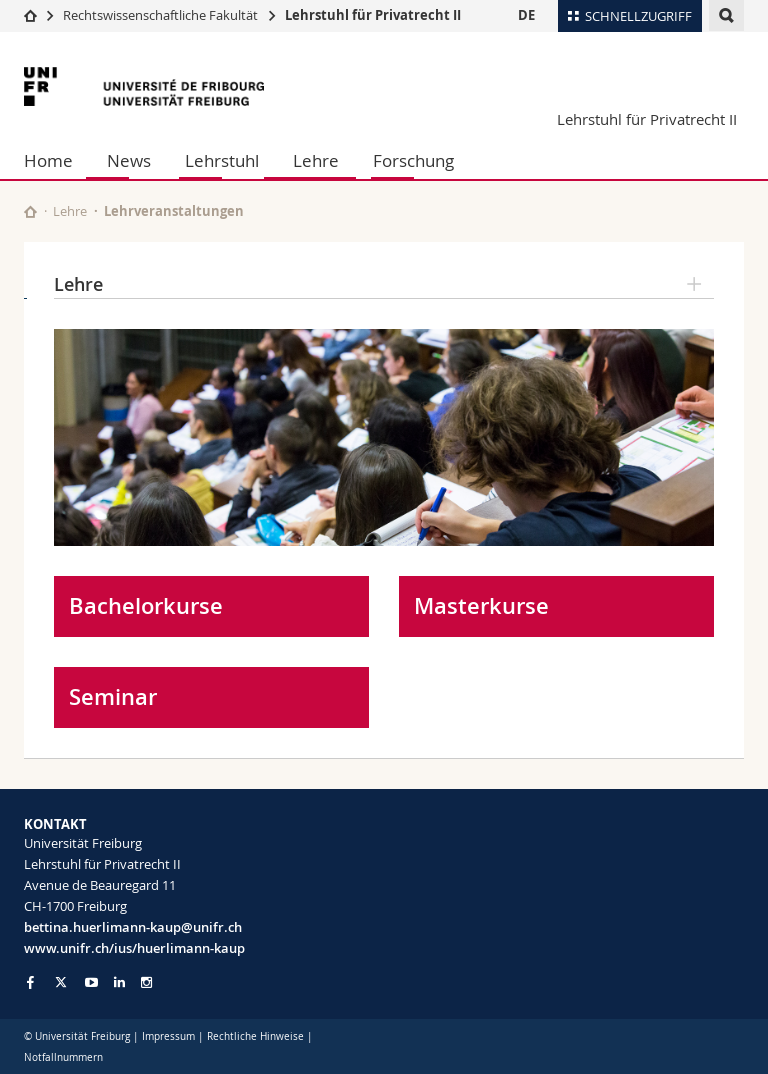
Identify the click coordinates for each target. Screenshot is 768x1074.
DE (526, 15)
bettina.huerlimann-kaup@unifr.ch (133, 927)
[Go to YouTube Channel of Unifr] (91, 982)
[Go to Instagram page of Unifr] (146, 982)
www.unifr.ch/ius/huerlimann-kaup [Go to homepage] (134, 948)
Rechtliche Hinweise (255, 1036)
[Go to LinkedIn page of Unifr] (119, 982)
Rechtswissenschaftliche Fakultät (162, 15)
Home (48, 160)
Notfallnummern (63, 1057)
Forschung (413, 160)
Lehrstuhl (222, 160)
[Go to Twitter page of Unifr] (61, 982)
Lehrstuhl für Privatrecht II (373, 15)
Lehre (316, 160)
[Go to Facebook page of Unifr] (30, 982)
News (129, 160)
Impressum (168, 1036)
